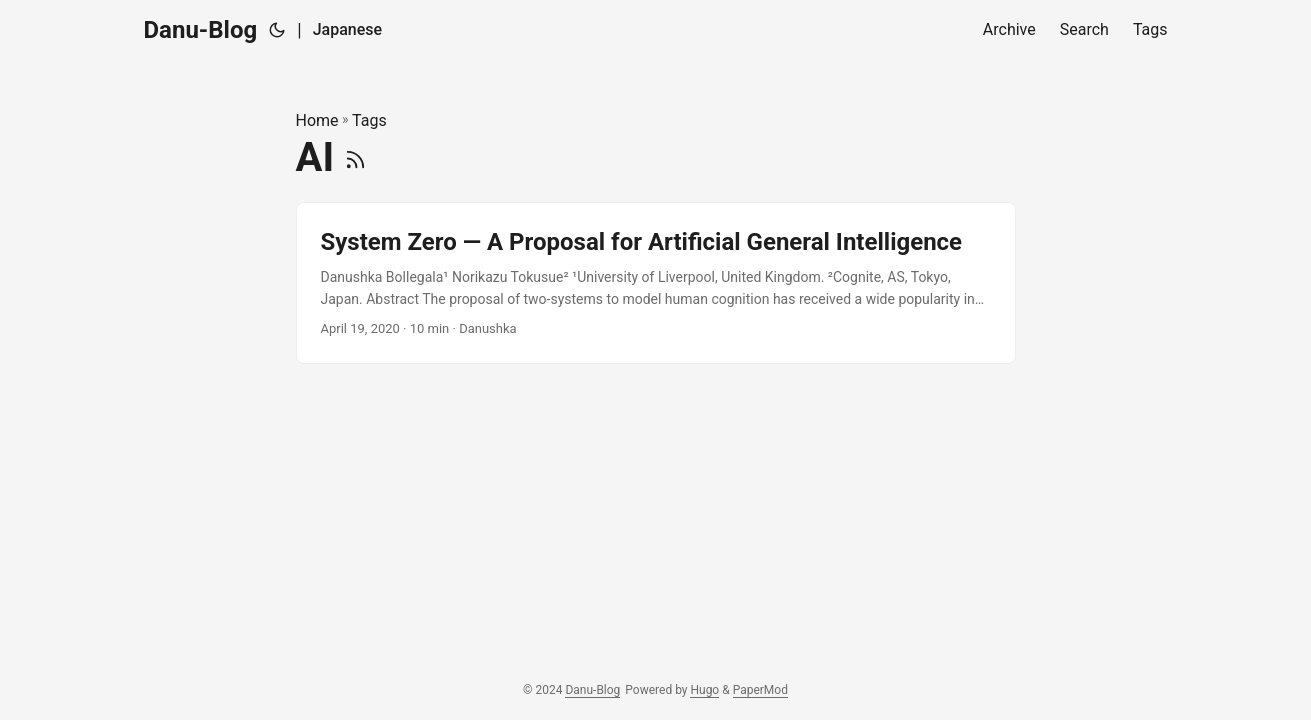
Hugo (704, 690)
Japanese (347, 29)
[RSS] (355, 157)
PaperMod (760, 690)
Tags (369, 120)
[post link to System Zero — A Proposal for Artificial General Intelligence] (656, 283)
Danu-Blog (201, 30)
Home (317, 120)
